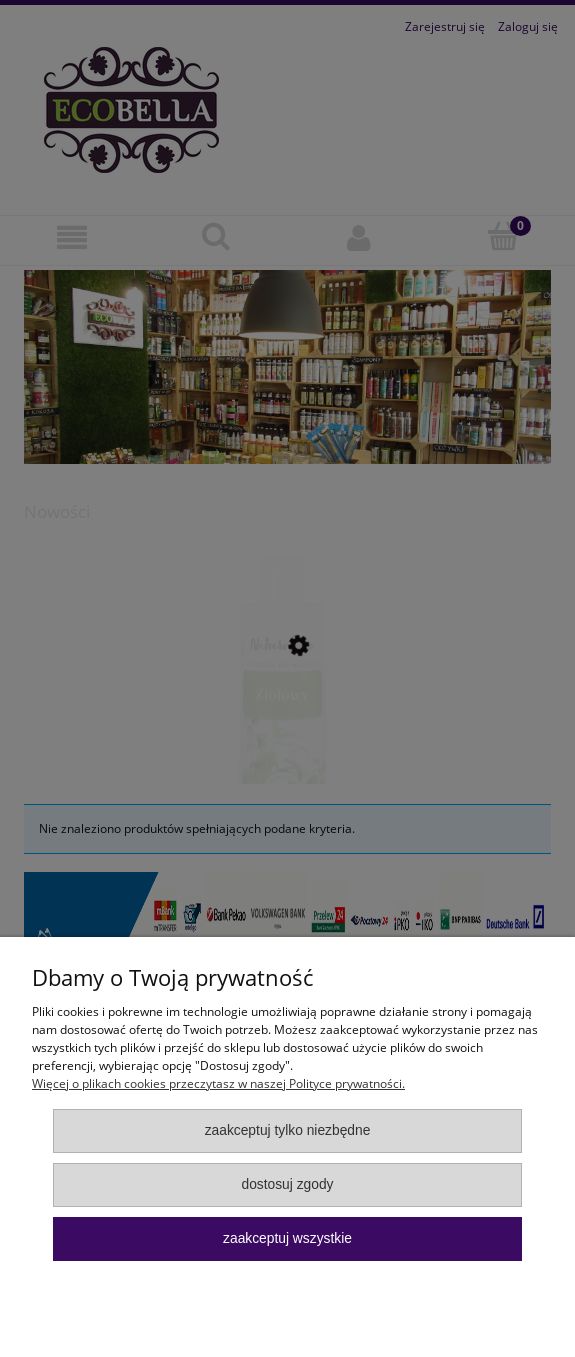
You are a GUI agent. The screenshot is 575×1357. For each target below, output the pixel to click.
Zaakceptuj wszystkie (287, 1238)
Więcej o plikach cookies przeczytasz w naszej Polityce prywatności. (218, 1083)
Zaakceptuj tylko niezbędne (288, 1130)
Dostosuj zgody (287, 1184)
